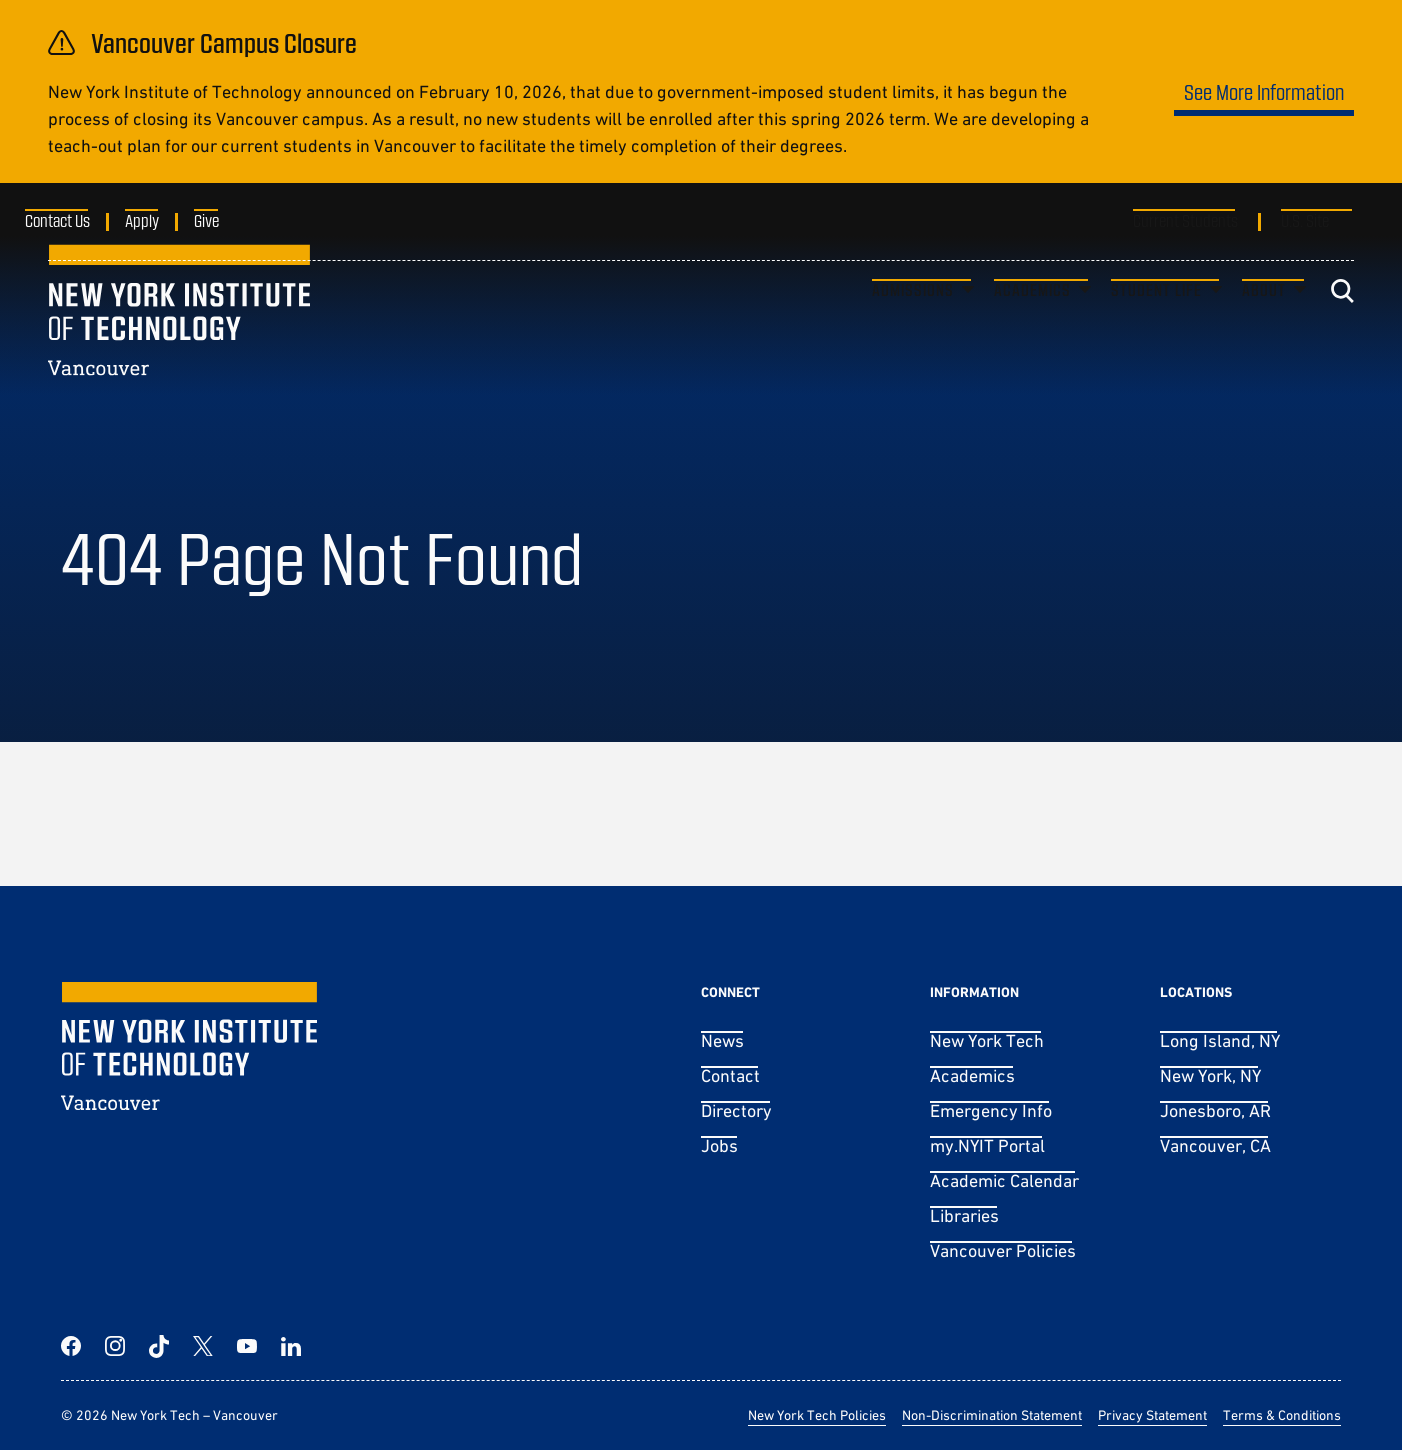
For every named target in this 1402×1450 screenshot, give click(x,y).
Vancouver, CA (1215, 1145)
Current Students (1185, 220)
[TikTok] (159, 1346)
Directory (736, 1110)
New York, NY (1210, 1075)
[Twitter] (203, 1346)
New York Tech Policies (817, 1415)
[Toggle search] (1342, 328)
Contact (730, 1075)
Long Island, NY (1220, 1040)
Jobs (719, 1145)
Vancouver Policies (1003, 1250)
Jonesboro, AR (1215, 1110)
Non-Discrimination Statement (992, 1415)
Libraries (964, 1215)
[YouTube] (247, 1346)
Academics (1032, 326)
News (722, 1040)
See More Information (1264, 91)
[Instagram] (115, 1346)
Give (229, 220)
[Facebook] (71, 1346)
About (1264, 326)
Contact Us (80, 220)
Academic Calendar (1004, 1180)
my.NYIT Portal (987, 1145)
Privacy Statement (1152, 1415)
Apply (165, 220)
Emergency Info (991, 1110)
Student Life (1156, 326)
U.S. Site (1305, 220)
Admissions (913, 326)
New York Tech (987, 1040)
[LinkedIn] (291, 1346)
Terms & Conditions (1282, 1415)
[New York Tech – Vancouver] (179, 346)
